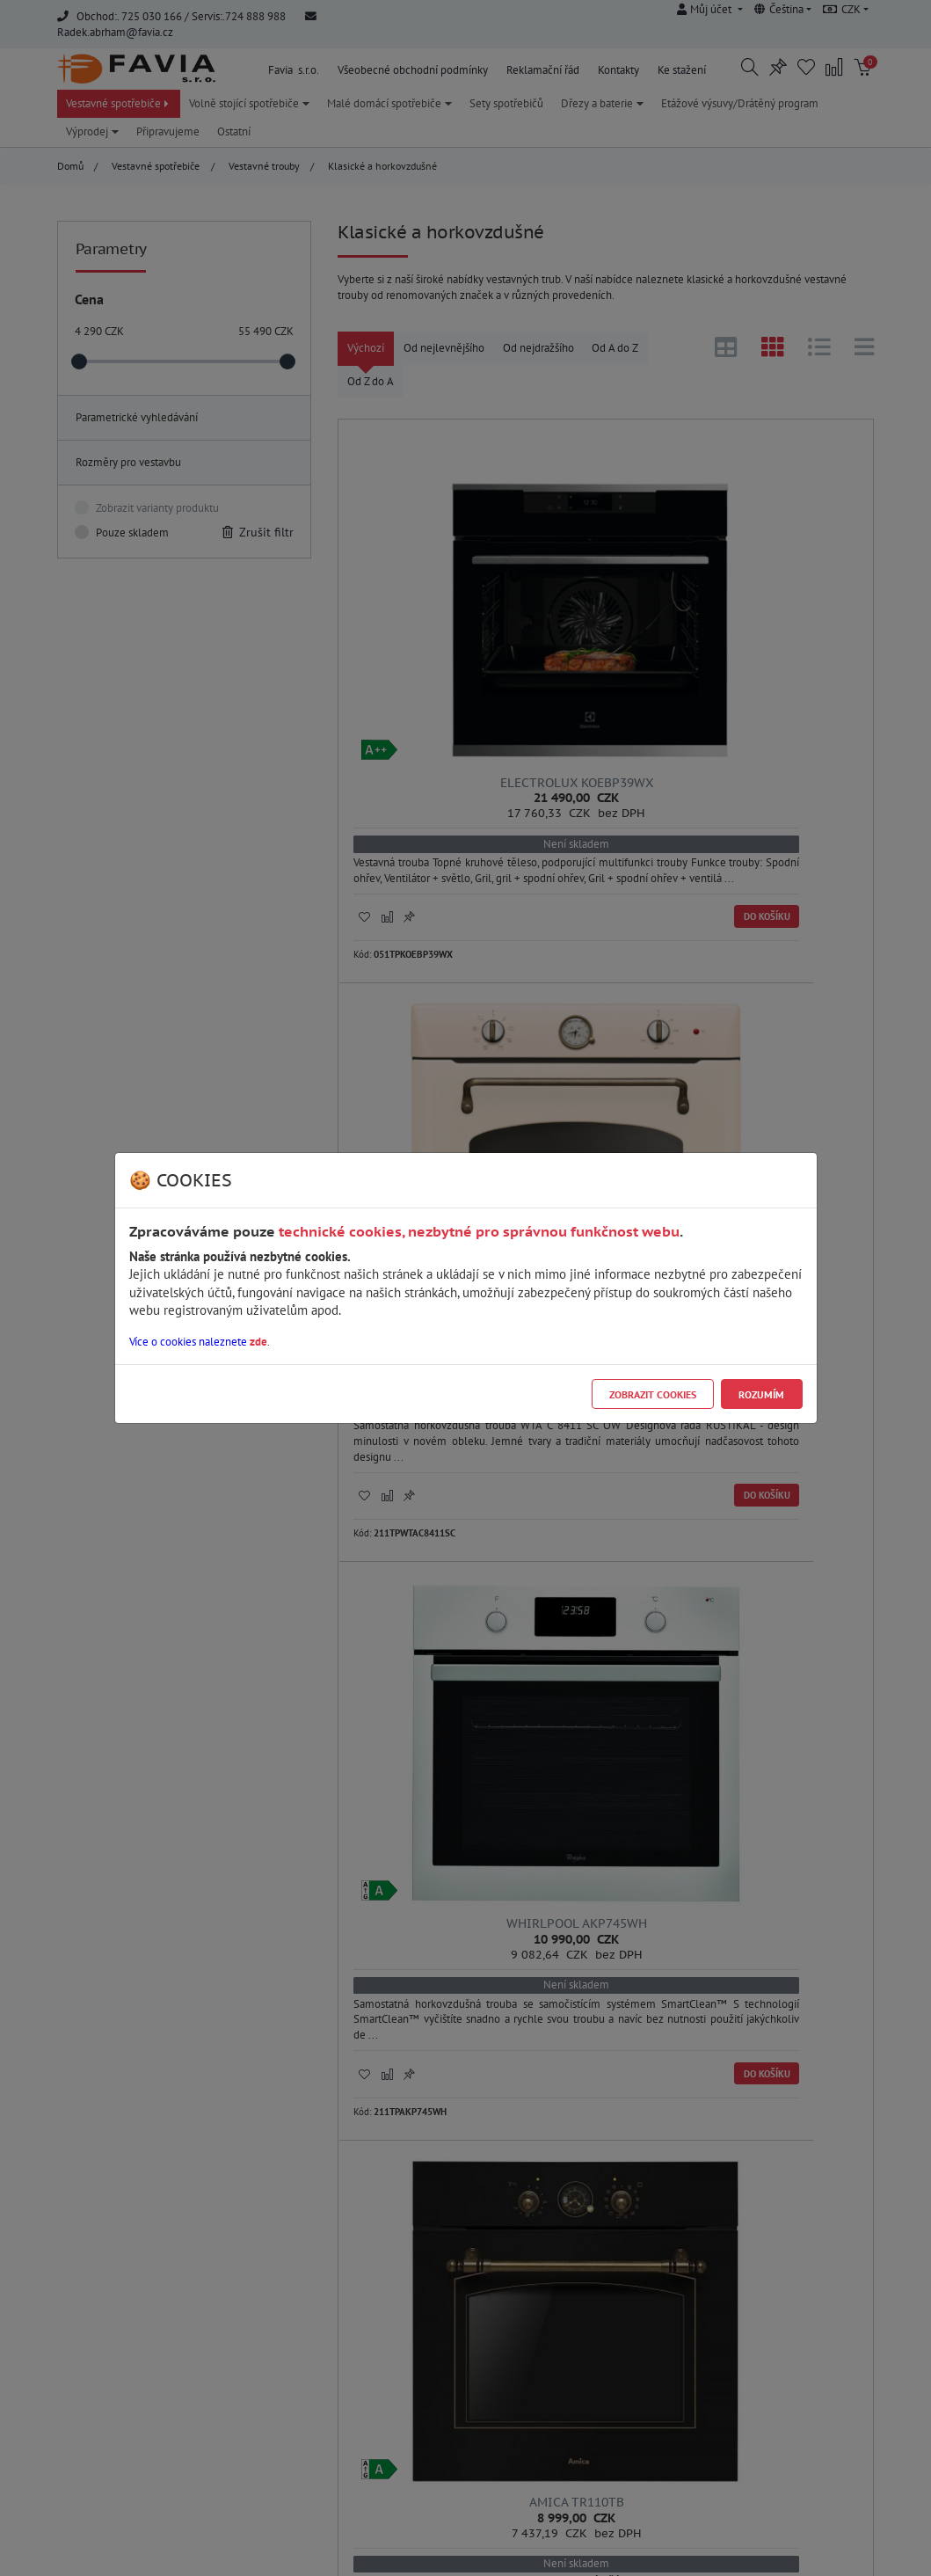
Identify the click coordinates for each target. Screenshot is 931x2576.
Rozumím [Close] (761, 1394)
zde (258, 1341)
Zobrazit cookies (652, 1394)
